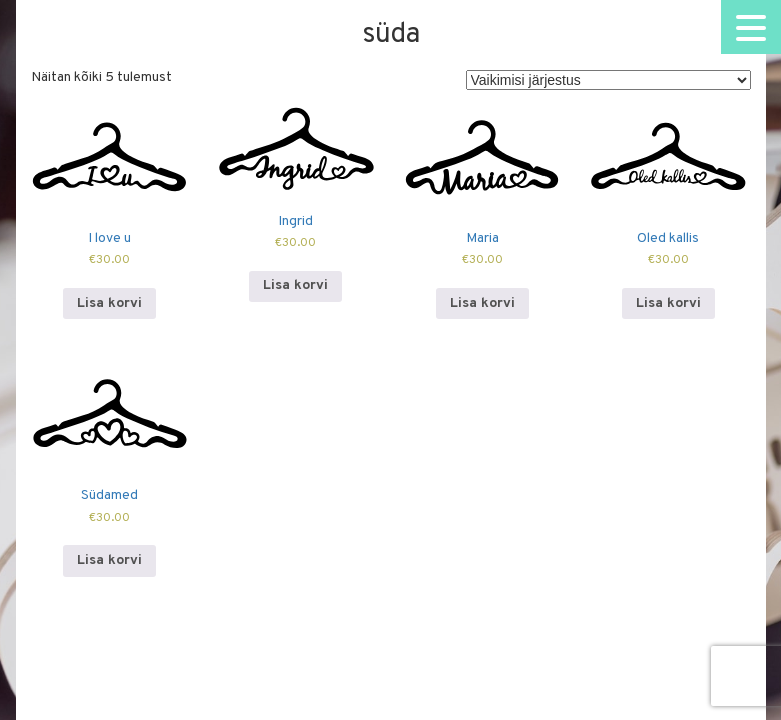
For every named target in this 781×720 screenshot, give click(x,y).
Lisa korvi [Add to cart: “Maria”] (482, 303)
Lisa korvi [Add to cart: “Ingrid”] (295, 285)
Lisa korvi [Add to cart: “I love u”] (109, 303)
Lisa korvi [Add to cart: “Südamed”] (109, 560)
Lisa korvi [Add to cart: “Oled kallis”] (668, 303)
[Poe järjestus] (608, 80)
